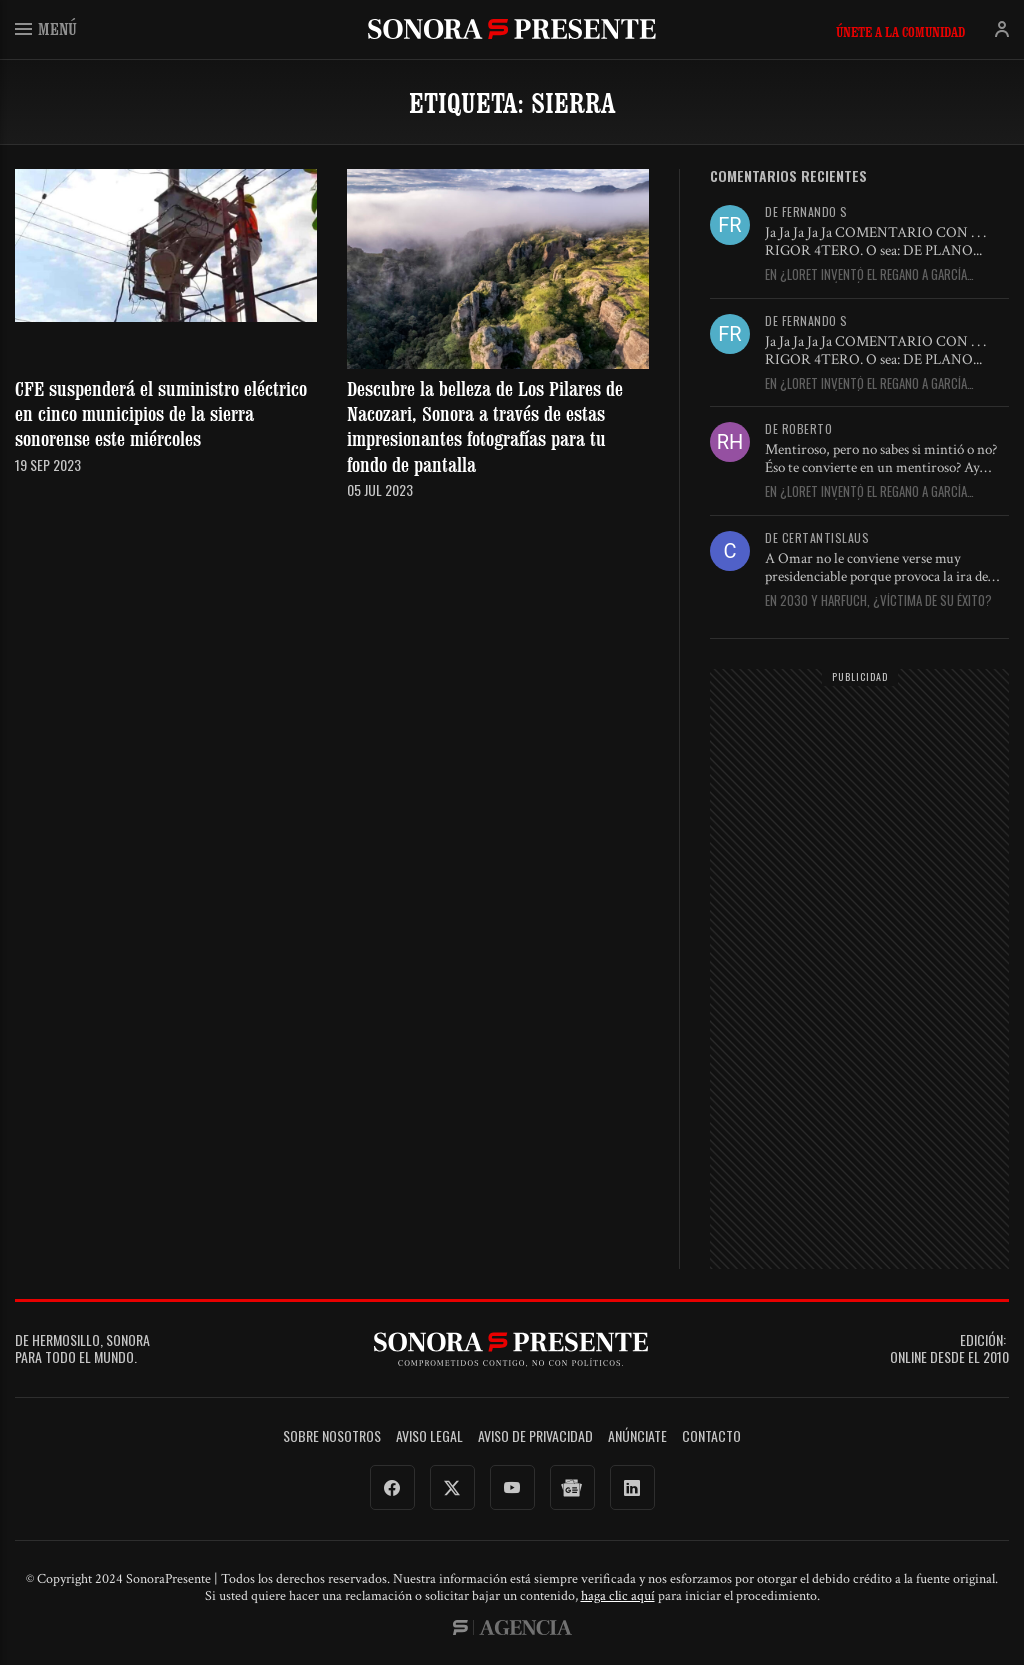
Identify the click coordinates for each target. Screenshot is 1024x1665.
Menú (46, 28)
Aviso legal (429, 1436)
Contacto (711, 1436)
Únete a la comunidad (900, 32)
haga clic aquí (618, 1596)
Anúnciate (637, 1436)
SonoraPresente (512, 28)
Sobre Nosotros (332, 1436)
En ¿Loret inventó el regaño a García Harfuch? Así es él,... (866, 275)
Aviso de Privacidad (535, 1436)
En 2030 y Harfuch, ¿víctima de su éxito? (878, 601)
